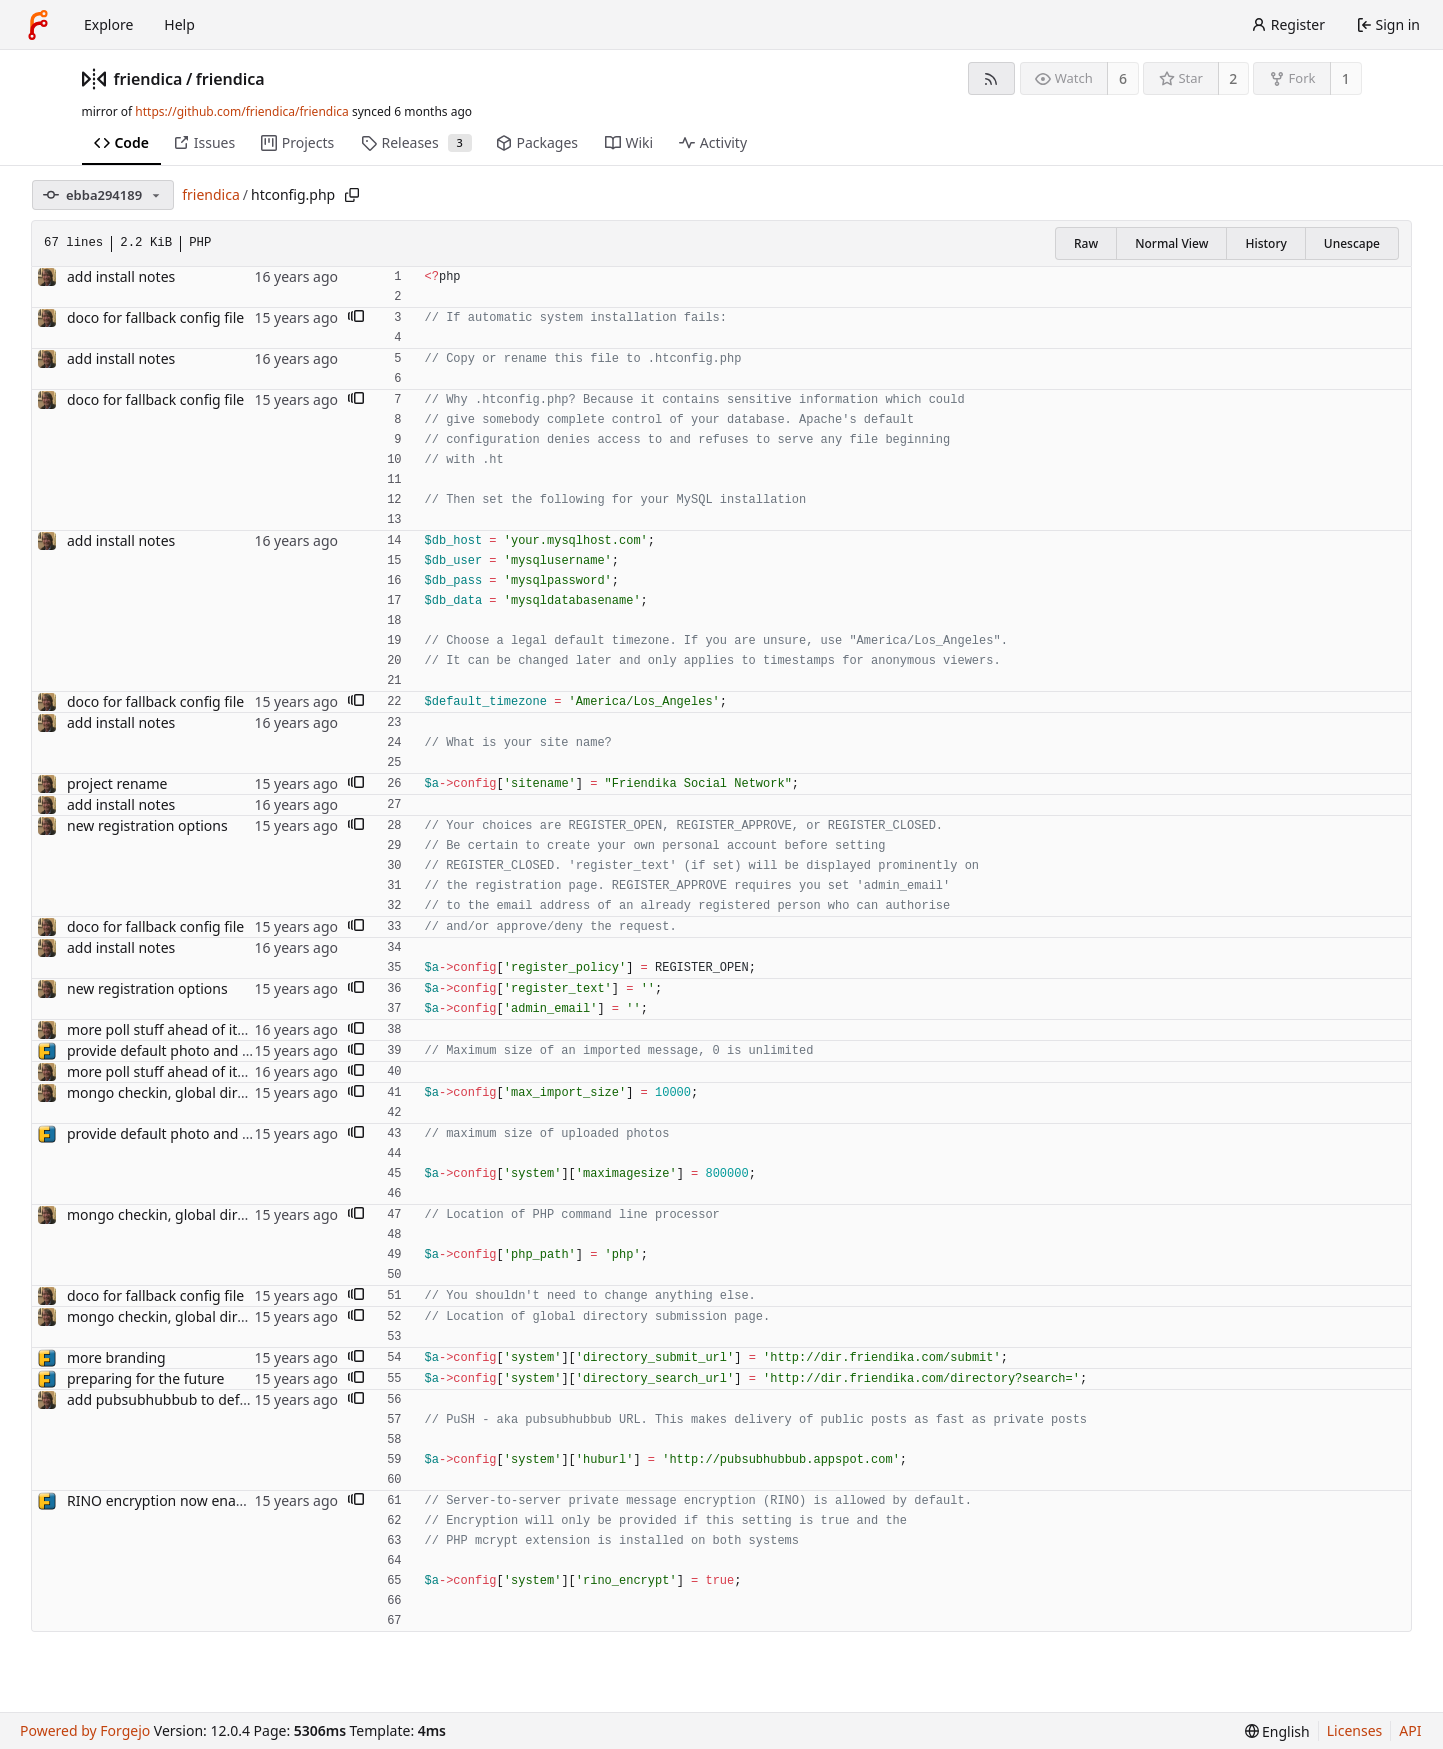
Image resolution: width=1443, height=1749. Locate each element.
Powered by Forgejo (85, 1730)
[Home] (38, 25)
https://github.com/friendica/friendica (241, 111)
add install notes (121, 276)
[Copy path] (352, 195)
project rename (117, 783)
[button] (356, 318)
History (1265, 243)
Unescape (1352, 243)
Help (179, 24)
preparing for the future (145, 1378)
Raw (1086, 243)
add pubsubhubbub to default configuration (212, 1399)
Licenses (1355, 1730)
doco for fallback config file (155, 317)
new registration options (147, 825)
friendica (148, 79)
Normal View (1171, 243)
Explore (108, 24)
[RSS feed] (991, 78)
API (1410, 1730)
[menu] (1277, 1731)
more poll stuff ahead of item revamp (189, 1029)
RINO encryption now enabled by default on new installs (251, 1500)
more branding (116, 1357)
